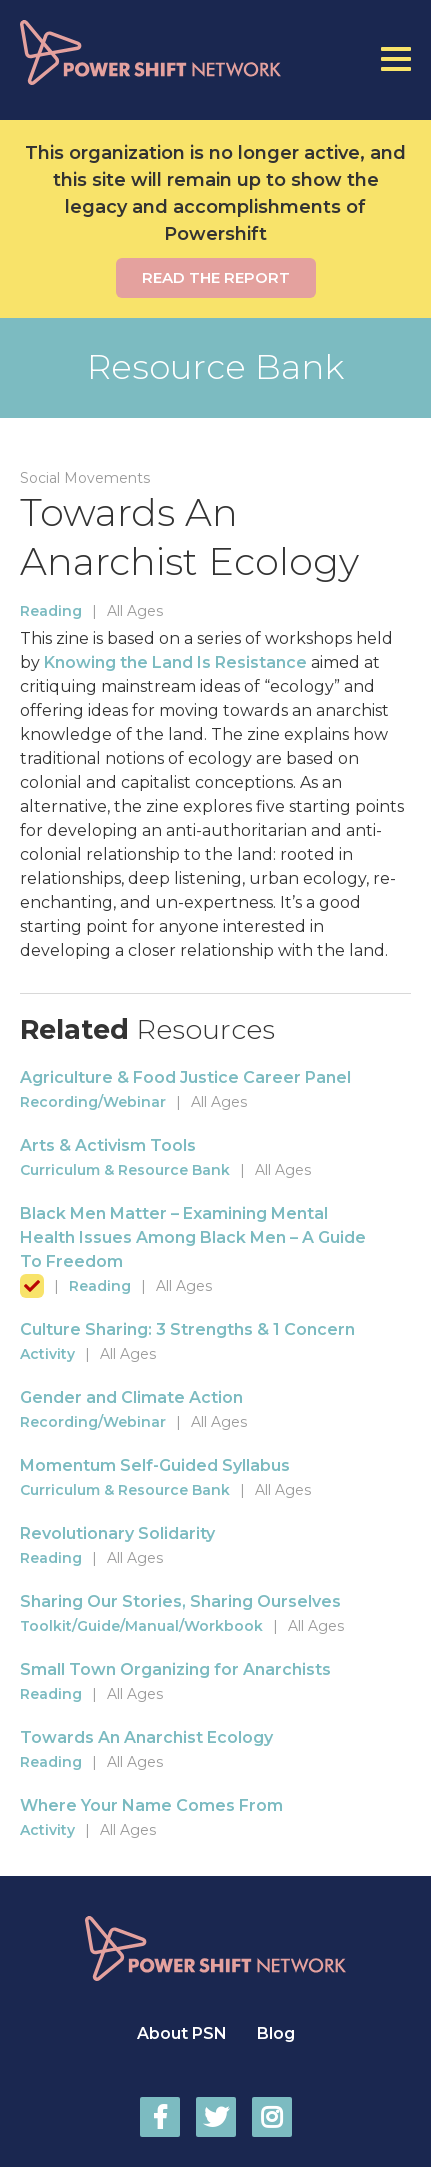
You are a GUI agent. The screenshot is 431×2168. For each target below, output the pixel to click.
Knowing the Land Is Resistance (175, 662)
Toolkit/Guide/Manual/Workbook (141, 1626)
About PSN (182, 2033)
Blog (276, 2033)
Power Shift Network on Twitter (216, 2117)
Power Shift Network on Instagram (272, 2117)
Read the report (216, 277)
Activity (47, 1354)
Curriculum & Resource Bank (125, 1170)
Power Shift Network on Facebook (160, 2117)
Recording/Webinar (93, 1102)
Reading (51, 611)
